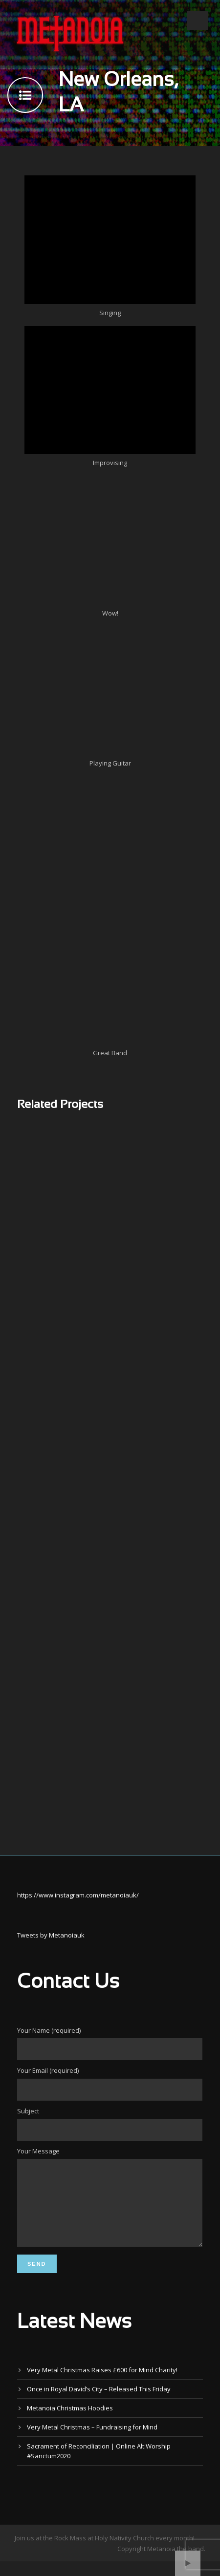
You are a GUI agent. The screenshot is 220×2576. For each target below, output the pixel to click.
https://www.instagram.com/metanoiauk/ (78, 1895)
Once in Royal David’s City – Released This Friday (99, 2403)
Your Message (110, 2205)
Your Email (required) (110, 2083)
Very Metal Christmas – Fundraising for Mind (92, 2441)
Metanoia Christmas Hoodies (70, 2422)
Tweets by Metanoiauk (51, 1935)
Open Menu (197, 20)
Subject (110, 2124)
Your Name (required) (110, 2043)
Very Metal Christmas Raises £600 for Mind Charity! (102, 2384)
